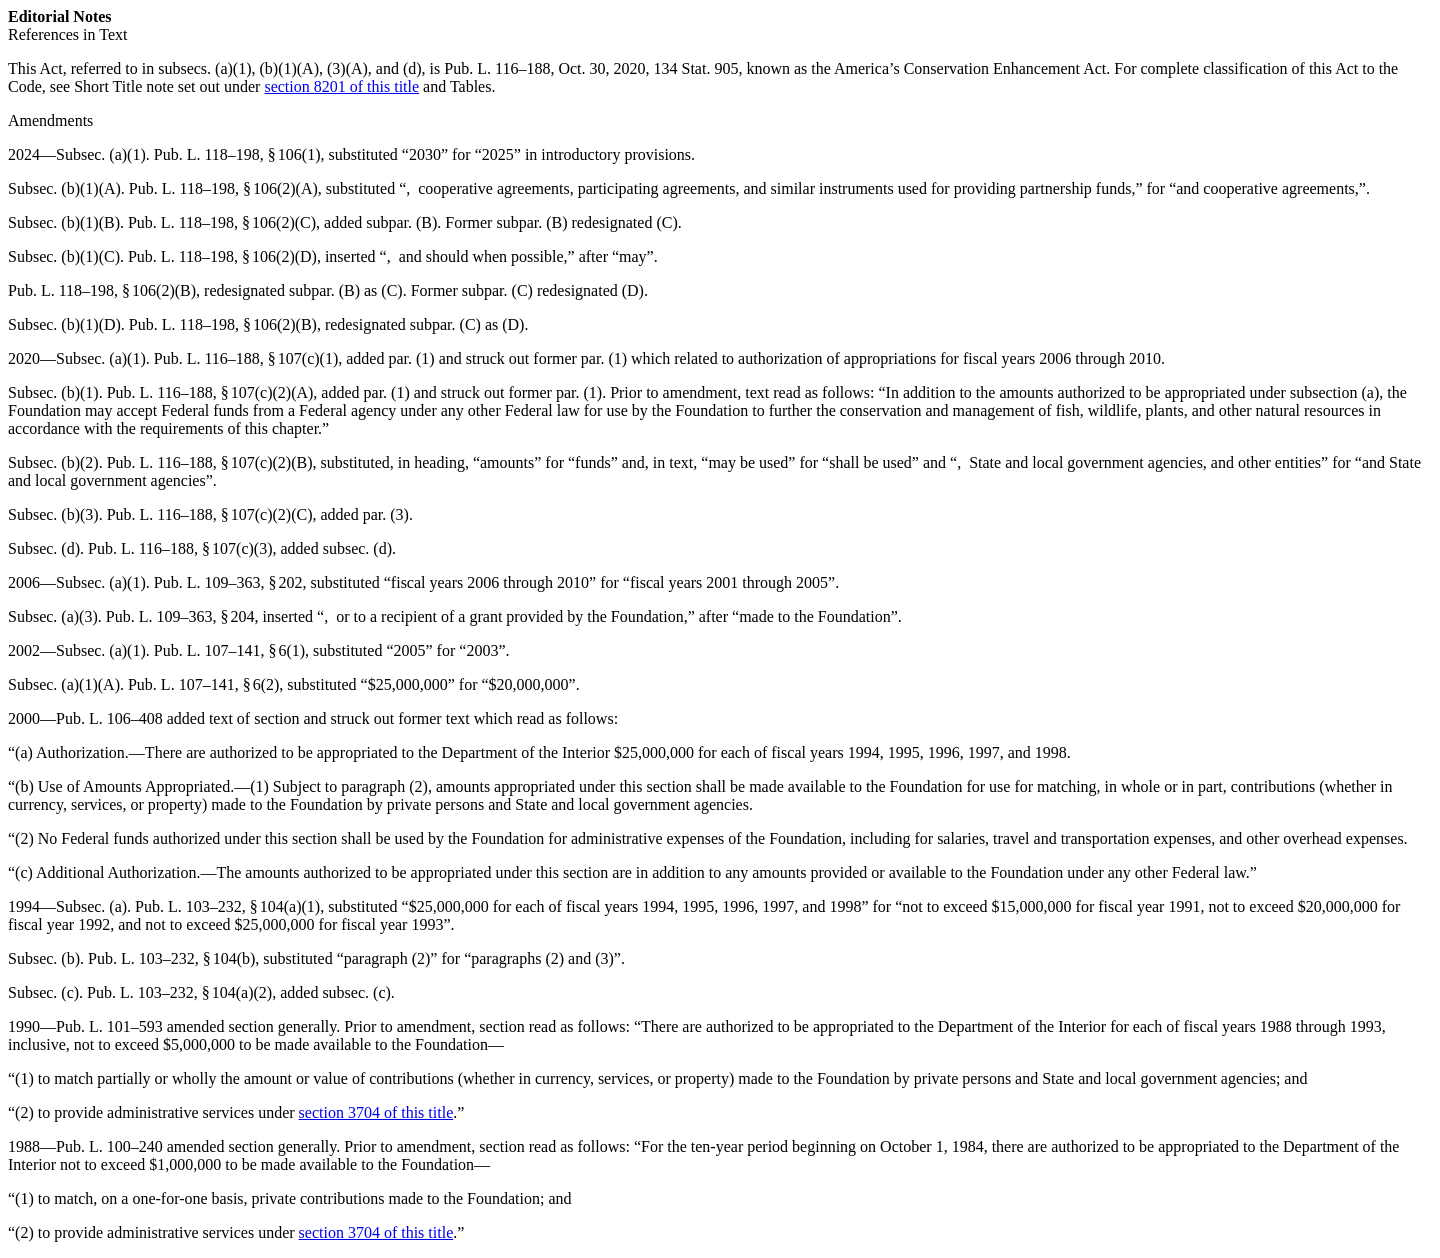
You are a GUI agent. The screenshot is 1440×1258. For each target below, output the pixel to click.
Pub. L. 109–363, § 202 (228, 582)
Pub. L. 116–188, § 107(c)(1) (246, 358)
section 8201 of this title (341, 86)
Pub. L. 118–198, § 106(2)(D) (222, 256)
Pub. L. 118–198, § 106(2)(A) (223, 188)
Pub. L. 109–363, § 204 (180, 616)
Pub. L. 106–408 (109, 718)
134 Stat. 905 (695, 68)
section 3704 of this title (376, 1112)
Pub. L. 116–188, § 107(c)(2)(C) (210, 514)
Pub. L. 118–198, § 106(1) (237, 154)
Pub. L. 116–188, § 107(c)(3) (180, 548)
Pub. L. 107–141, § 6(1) (229, 650)
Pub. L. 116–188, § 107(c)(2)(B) (210, 462)
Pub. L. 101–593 (109, 1026)
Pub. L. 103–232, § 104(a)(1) (227, 906)
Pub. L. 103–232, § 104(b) (171, 958)
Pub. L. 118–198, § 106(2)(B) (102, 290)
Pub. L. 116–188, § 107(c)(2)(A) (210, 392)
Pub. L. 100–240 (109, 1146)
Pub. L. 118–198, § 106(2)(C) (222, 222)
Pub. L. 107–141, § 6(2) (203, 684)
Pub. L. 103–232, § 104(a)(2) (179, 992)
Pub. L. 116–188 (497, 68)
